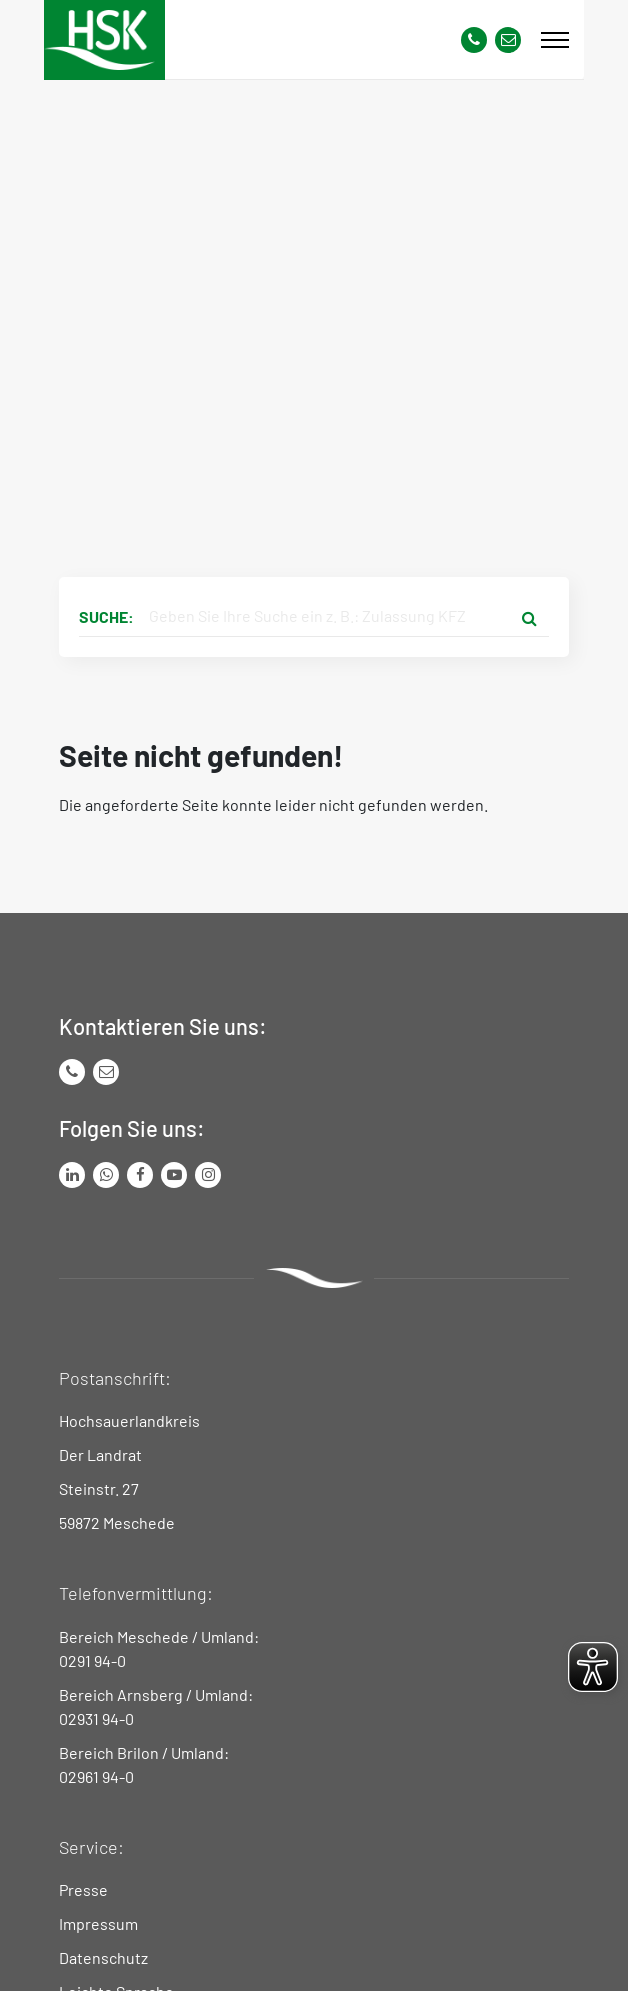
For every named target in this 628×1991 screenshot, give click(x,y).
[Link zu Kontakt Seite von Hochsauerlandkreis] (508, 40)
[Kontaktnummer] (474, 40)
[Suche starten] (529, 617)
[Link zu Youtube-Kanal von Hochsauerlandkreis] (174, 1175)
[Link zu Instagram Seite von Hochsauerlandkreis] (208, 1175)
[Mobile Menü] (555, 40)
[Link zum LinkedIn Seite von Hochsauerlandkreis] (72, 1175)
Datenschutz (103, 1957)
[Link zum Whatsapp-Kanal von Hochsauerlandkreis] (106, 1175)
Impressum (98, 1923)
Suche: (106, 616)
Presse (83, 1889)
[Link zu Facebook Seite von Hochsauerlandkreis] (140, 1175)
